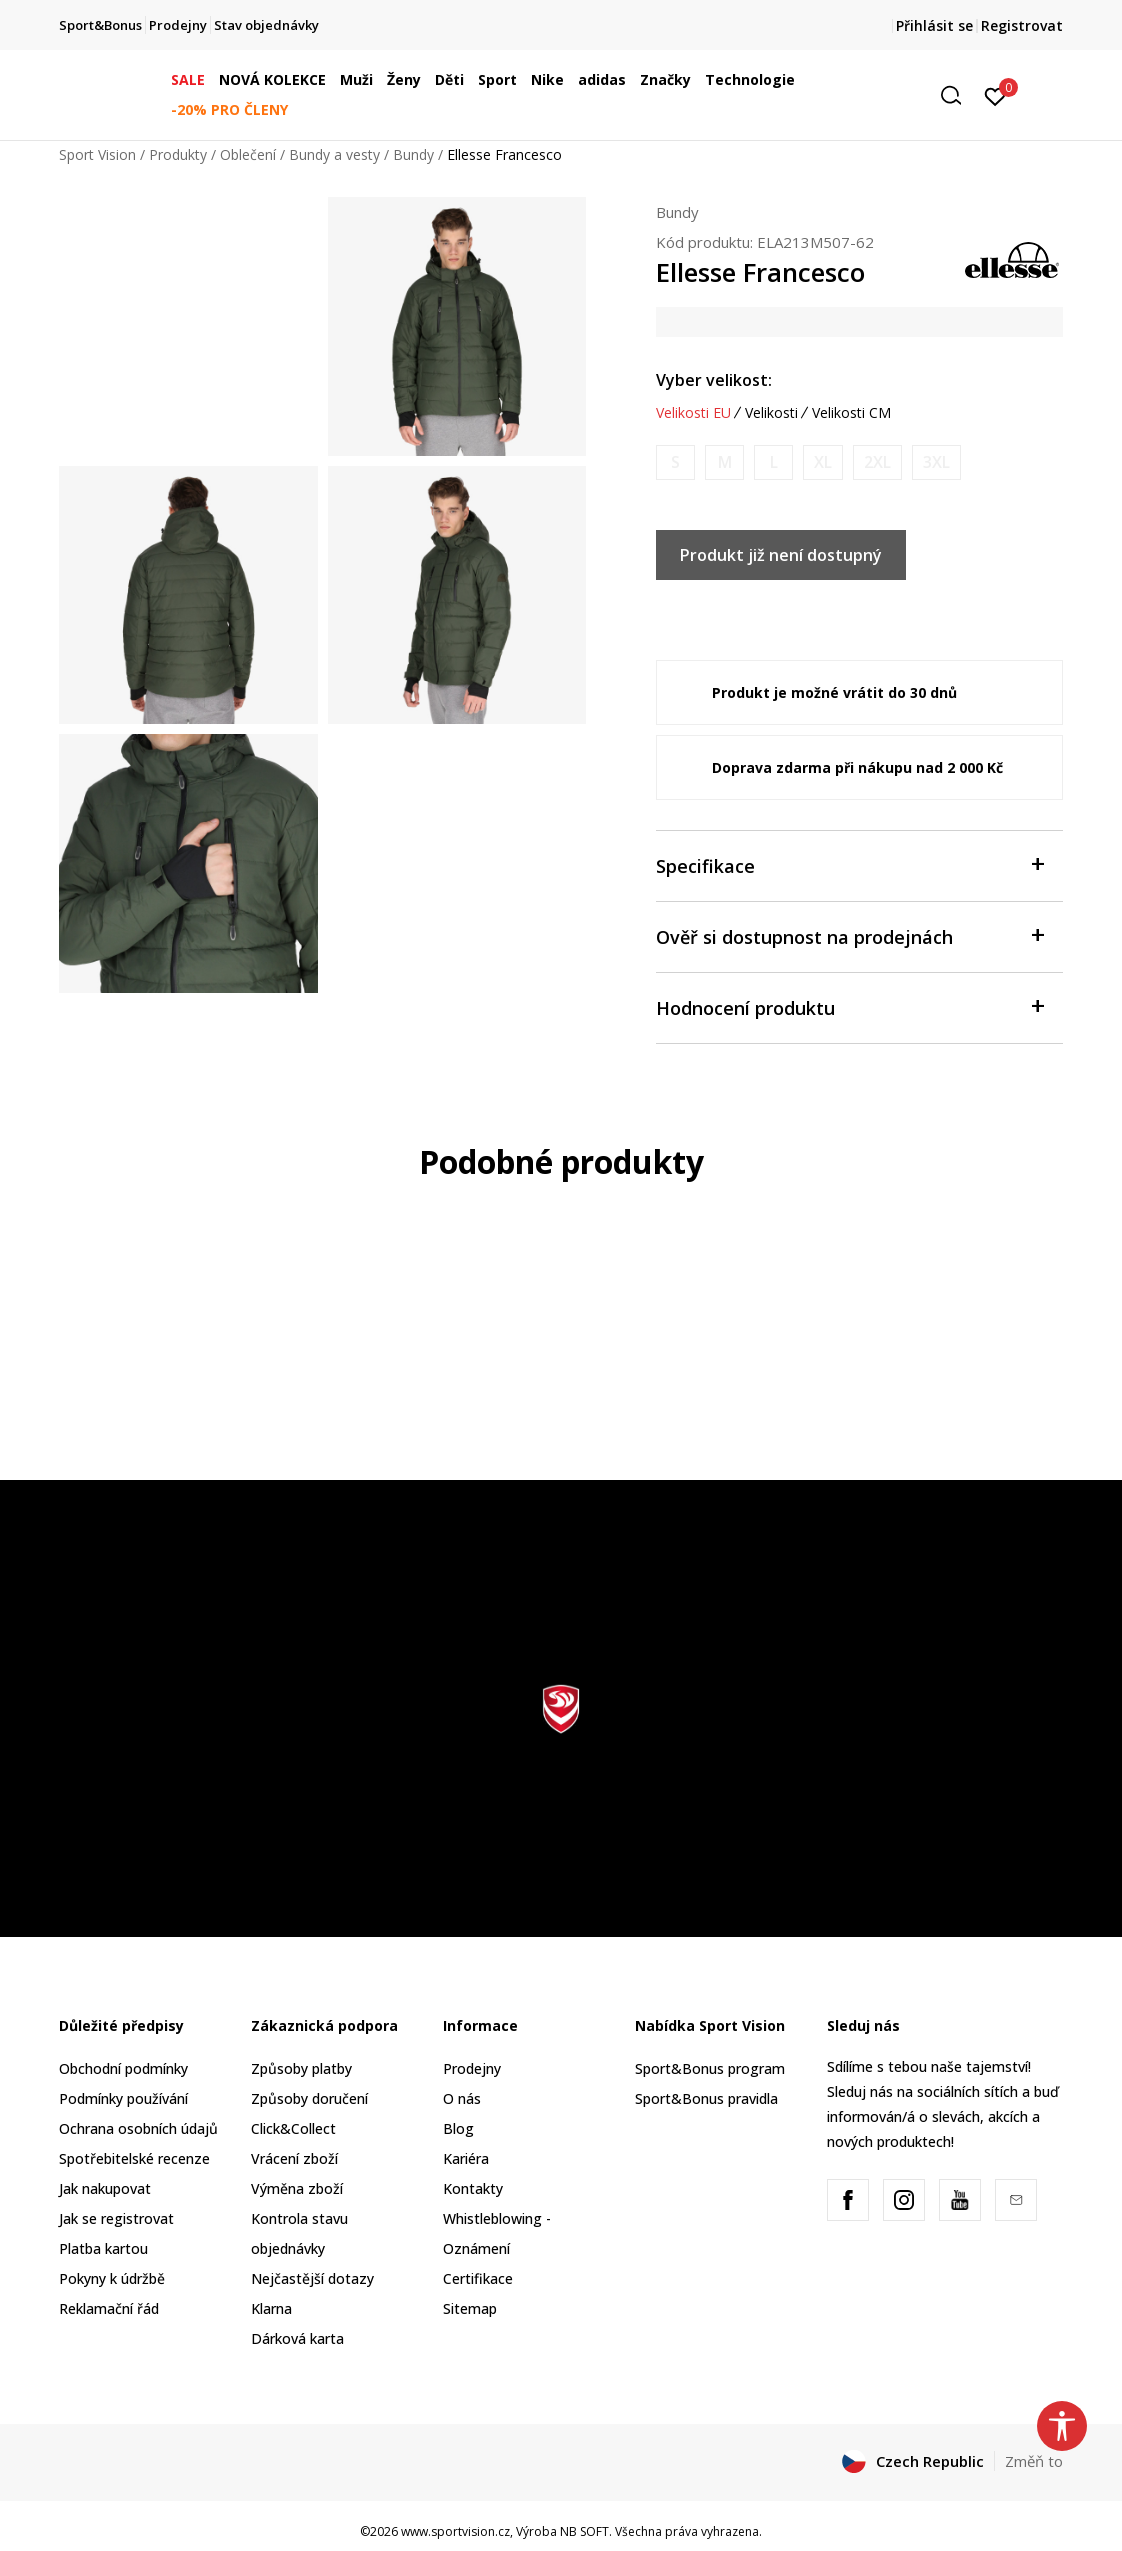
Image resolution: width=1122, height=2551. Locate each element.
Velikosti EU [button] (693, 413)
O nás (462, 2098)
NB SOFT (584, 2531)
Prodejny (472, 2068)
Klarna (271, 2308)
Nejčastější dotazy (312, 2278)
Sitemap (470, 2308)
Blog (458, 2128)
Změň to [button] (1034, 2461)
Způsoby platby (301, 2068)
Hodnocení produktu (849, 1006)
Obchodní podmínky (123, 2068)
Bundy (413, 154)
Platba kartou (103, 2248)
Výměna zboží (297, 2188)
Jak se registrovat (116, 2218)
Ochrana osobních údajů (138, 2128)
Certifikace (478, 2278)
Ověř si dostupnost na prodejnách (849, 935)
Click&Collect (293, 2128)
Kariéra (466, 2158)
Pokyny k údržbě (112, 2278)
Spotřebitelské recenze (134, 2158)
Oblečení (248, 154)
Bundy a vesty (334, 154)
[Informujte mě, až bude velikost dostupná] (675, 462)
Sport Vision (97, 154)
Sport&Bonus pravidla (706, 2098)
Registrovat (1022, 25)
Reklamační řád (109, 2308)
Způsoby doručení (309, 2098)
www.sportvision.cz (455, 2531)
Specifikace (849, 864)
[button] (958, 95)
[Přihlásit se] (995, 95)
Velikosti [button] (771, 413)
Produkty (178, 154)
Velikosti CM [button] (851, 413)
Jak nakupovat (105, 2188)
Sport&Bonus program (710, 2068)
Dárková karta (297, 2338)
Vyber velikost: (714, 380)
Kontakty (473, 2188)
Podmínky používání (123, 2098)
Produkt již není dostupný (781, 555)
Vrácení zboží (294, 2158)
